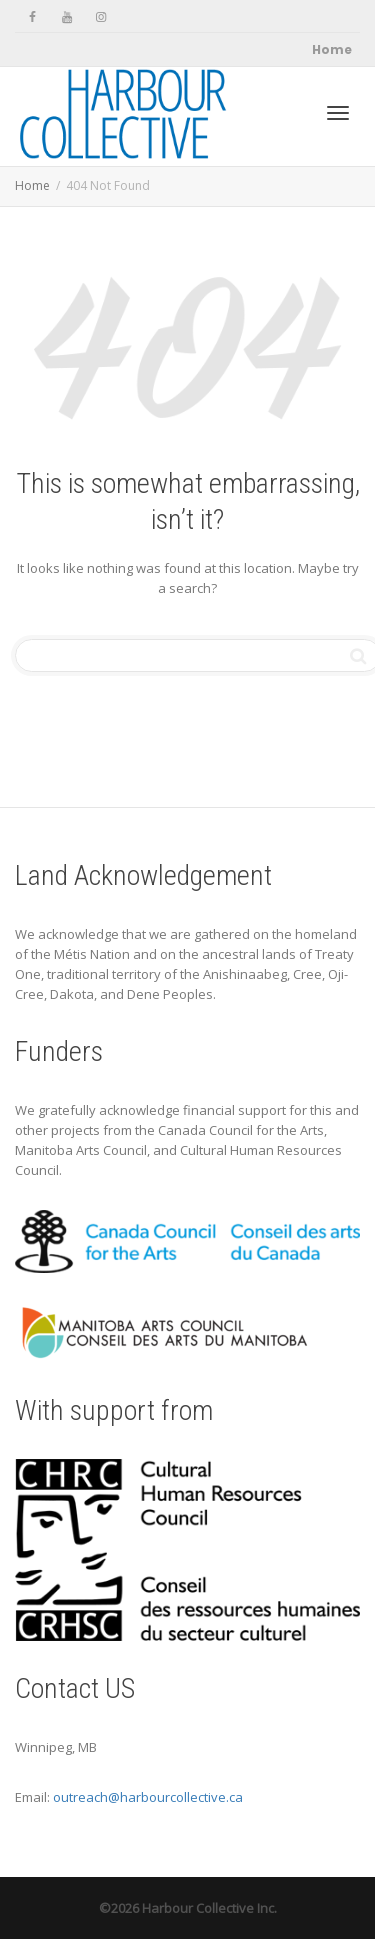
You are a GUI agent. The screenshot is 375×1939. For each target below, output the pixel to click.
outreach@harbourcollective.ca (148, 1797)
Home (332, 49)
